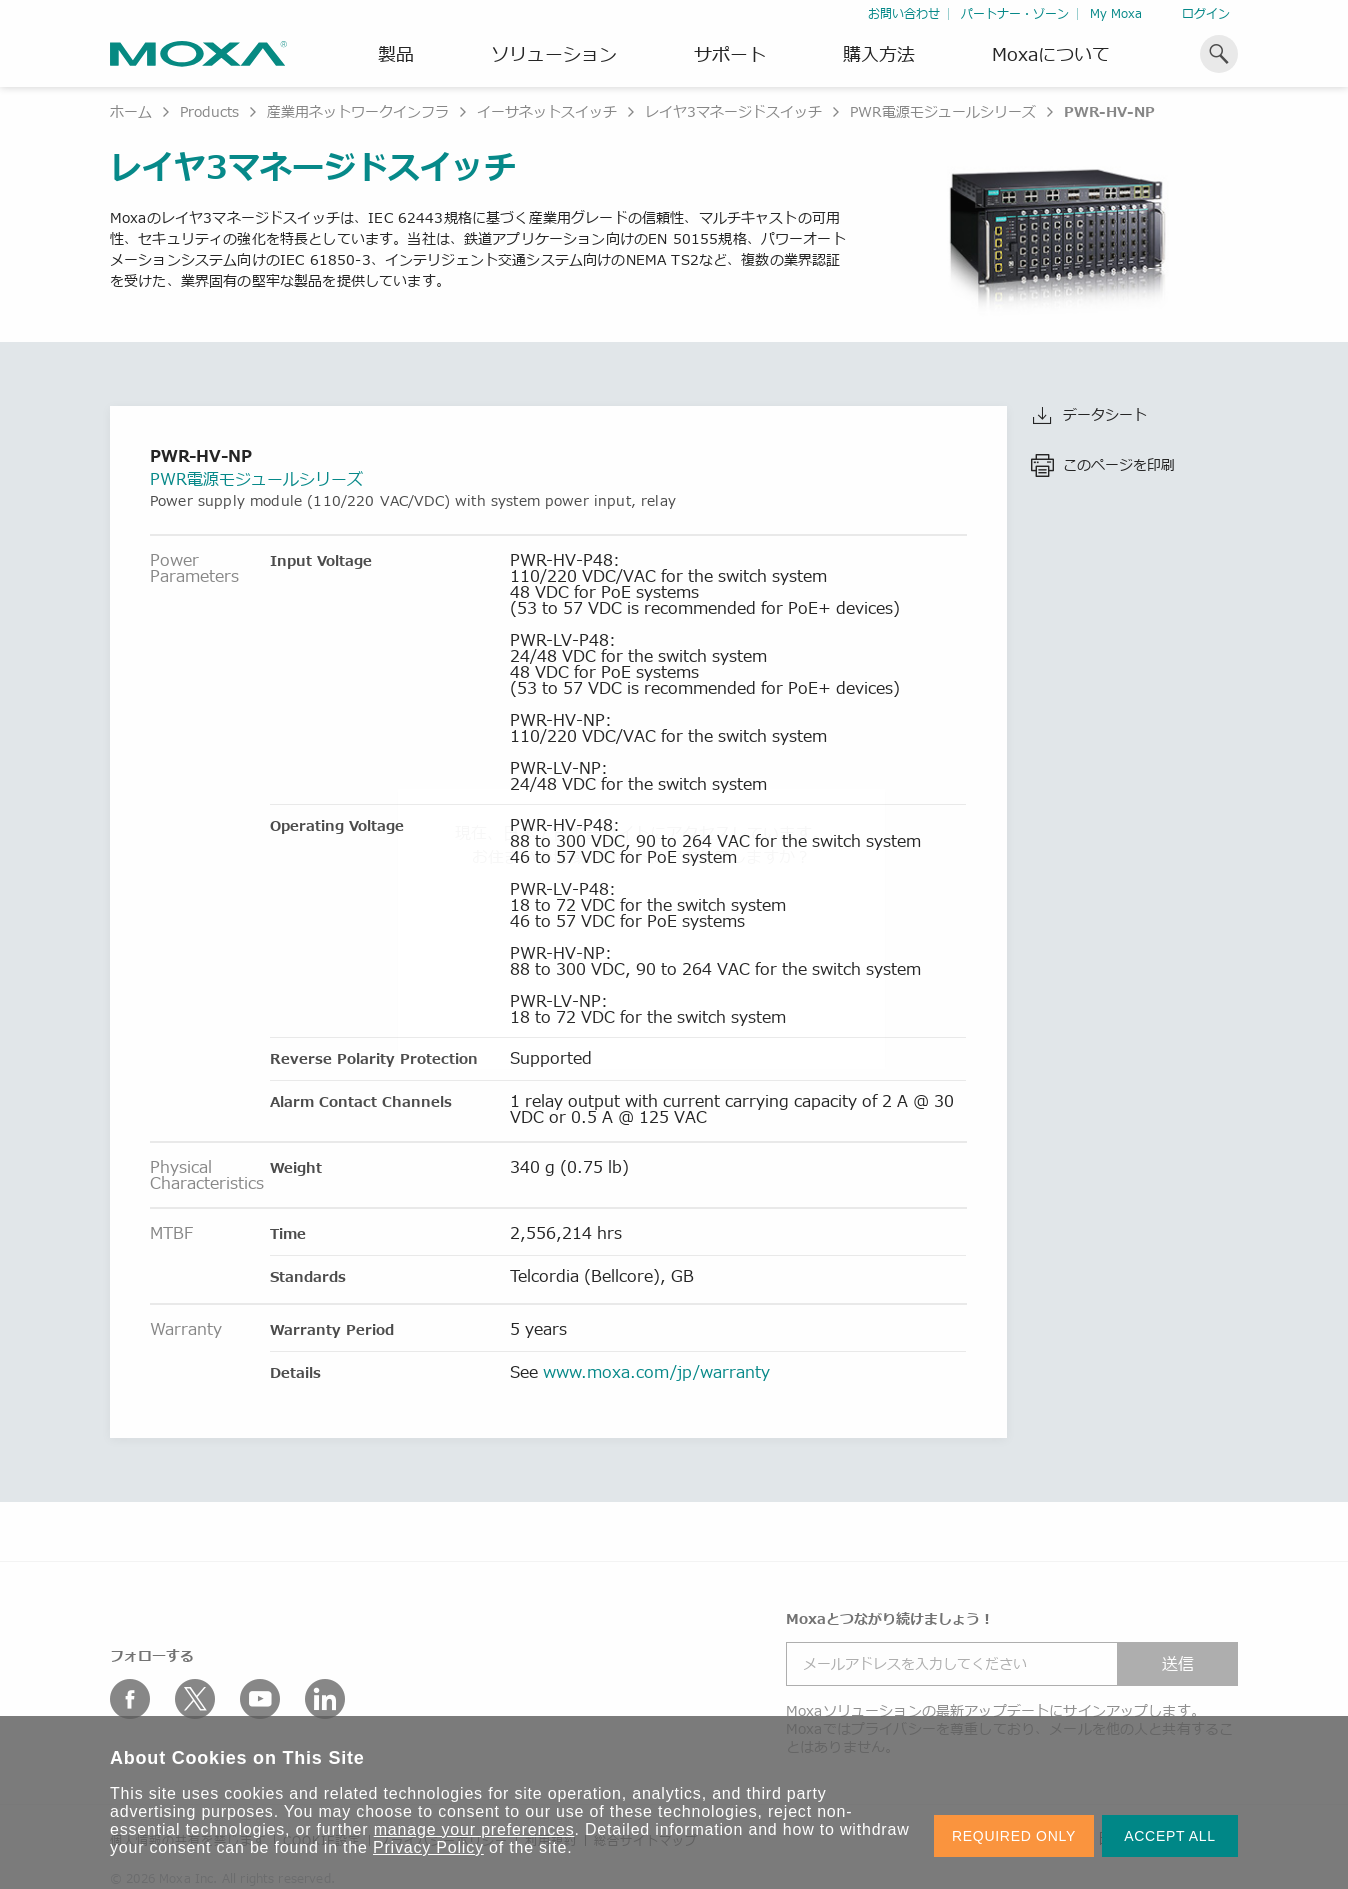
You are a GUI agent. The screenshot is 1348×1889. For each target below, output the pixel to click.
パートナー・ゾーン (1015, 13)
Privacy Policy (428, 1847)
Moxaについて (1051, 54)
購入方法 (879, 54)
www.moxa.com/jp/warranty (656, 1372)
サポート (730, 54)
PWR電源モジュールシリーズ (943, 111)
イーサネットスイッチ (547, 111)
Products (209, 111)
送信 (1178, 1664)
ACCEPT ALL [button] (1170, 1836)
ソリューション (554, 54)
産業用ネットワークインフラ (358, 111)
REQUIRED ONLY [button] (1014, 1836)
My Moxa (1116, 13)
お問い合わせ (904, 13)
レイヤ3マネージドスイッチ (733, 111)
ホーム (131, 111)
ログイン (1206, 13)
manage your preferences (474, 1829)
